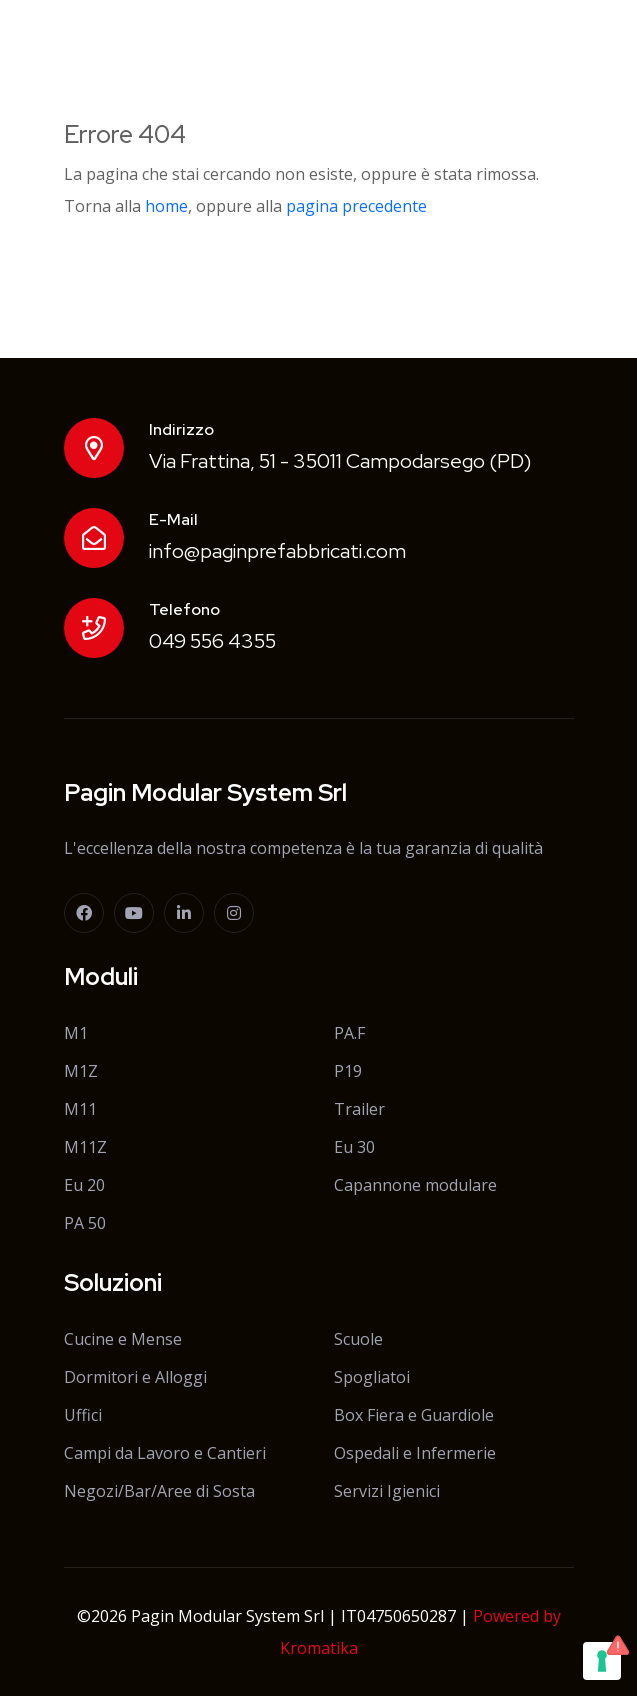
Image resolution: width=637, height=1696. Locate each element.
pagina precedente (356, 206)
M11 (80, 1109)
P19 (348, 1071)
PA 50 (85, 1223)
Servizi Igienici (387, 1491)
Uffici (83, 1415)
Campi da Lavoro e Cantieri (165, 1453)
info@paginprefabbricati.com (277, 551)
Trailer (359, 1109)
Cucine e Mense (123, 1339)
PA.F (349, 1033)
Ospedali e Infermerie (415, 1453)
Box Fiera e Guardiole (414, 1415)
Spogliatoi (372, 1377)
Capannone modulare (415, 1185)
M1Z (81, 1071)
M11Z (85, 1147)
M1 (76, 1033)
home (166, 206)
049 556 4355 (212, 641)
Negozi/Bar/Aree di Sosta (159, 1491)
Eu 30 (354, 1147)
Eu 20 (84, 1185)
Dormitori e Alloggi (135, 1377)
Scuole (358, 1339)
